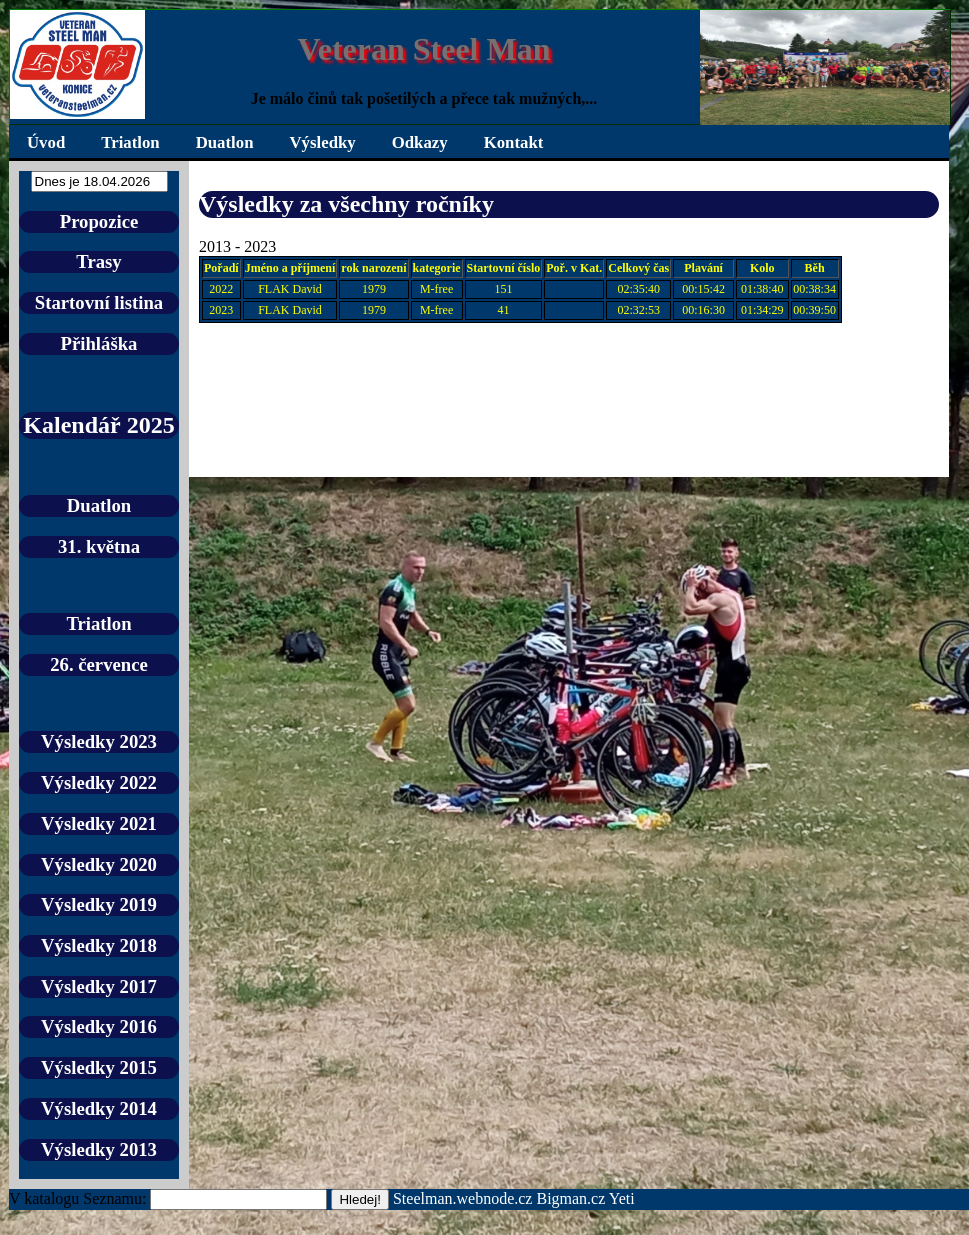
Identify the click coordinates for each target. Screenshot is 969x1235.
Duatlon (225, 142)
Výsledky (323, 142)
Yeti (622, 1198)
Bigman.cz (572, 1198)
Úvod (46, 142)
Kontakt (514, 142)
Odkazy (420, 142)
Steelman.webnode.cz (463, 1198)
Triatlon (130, 142)
